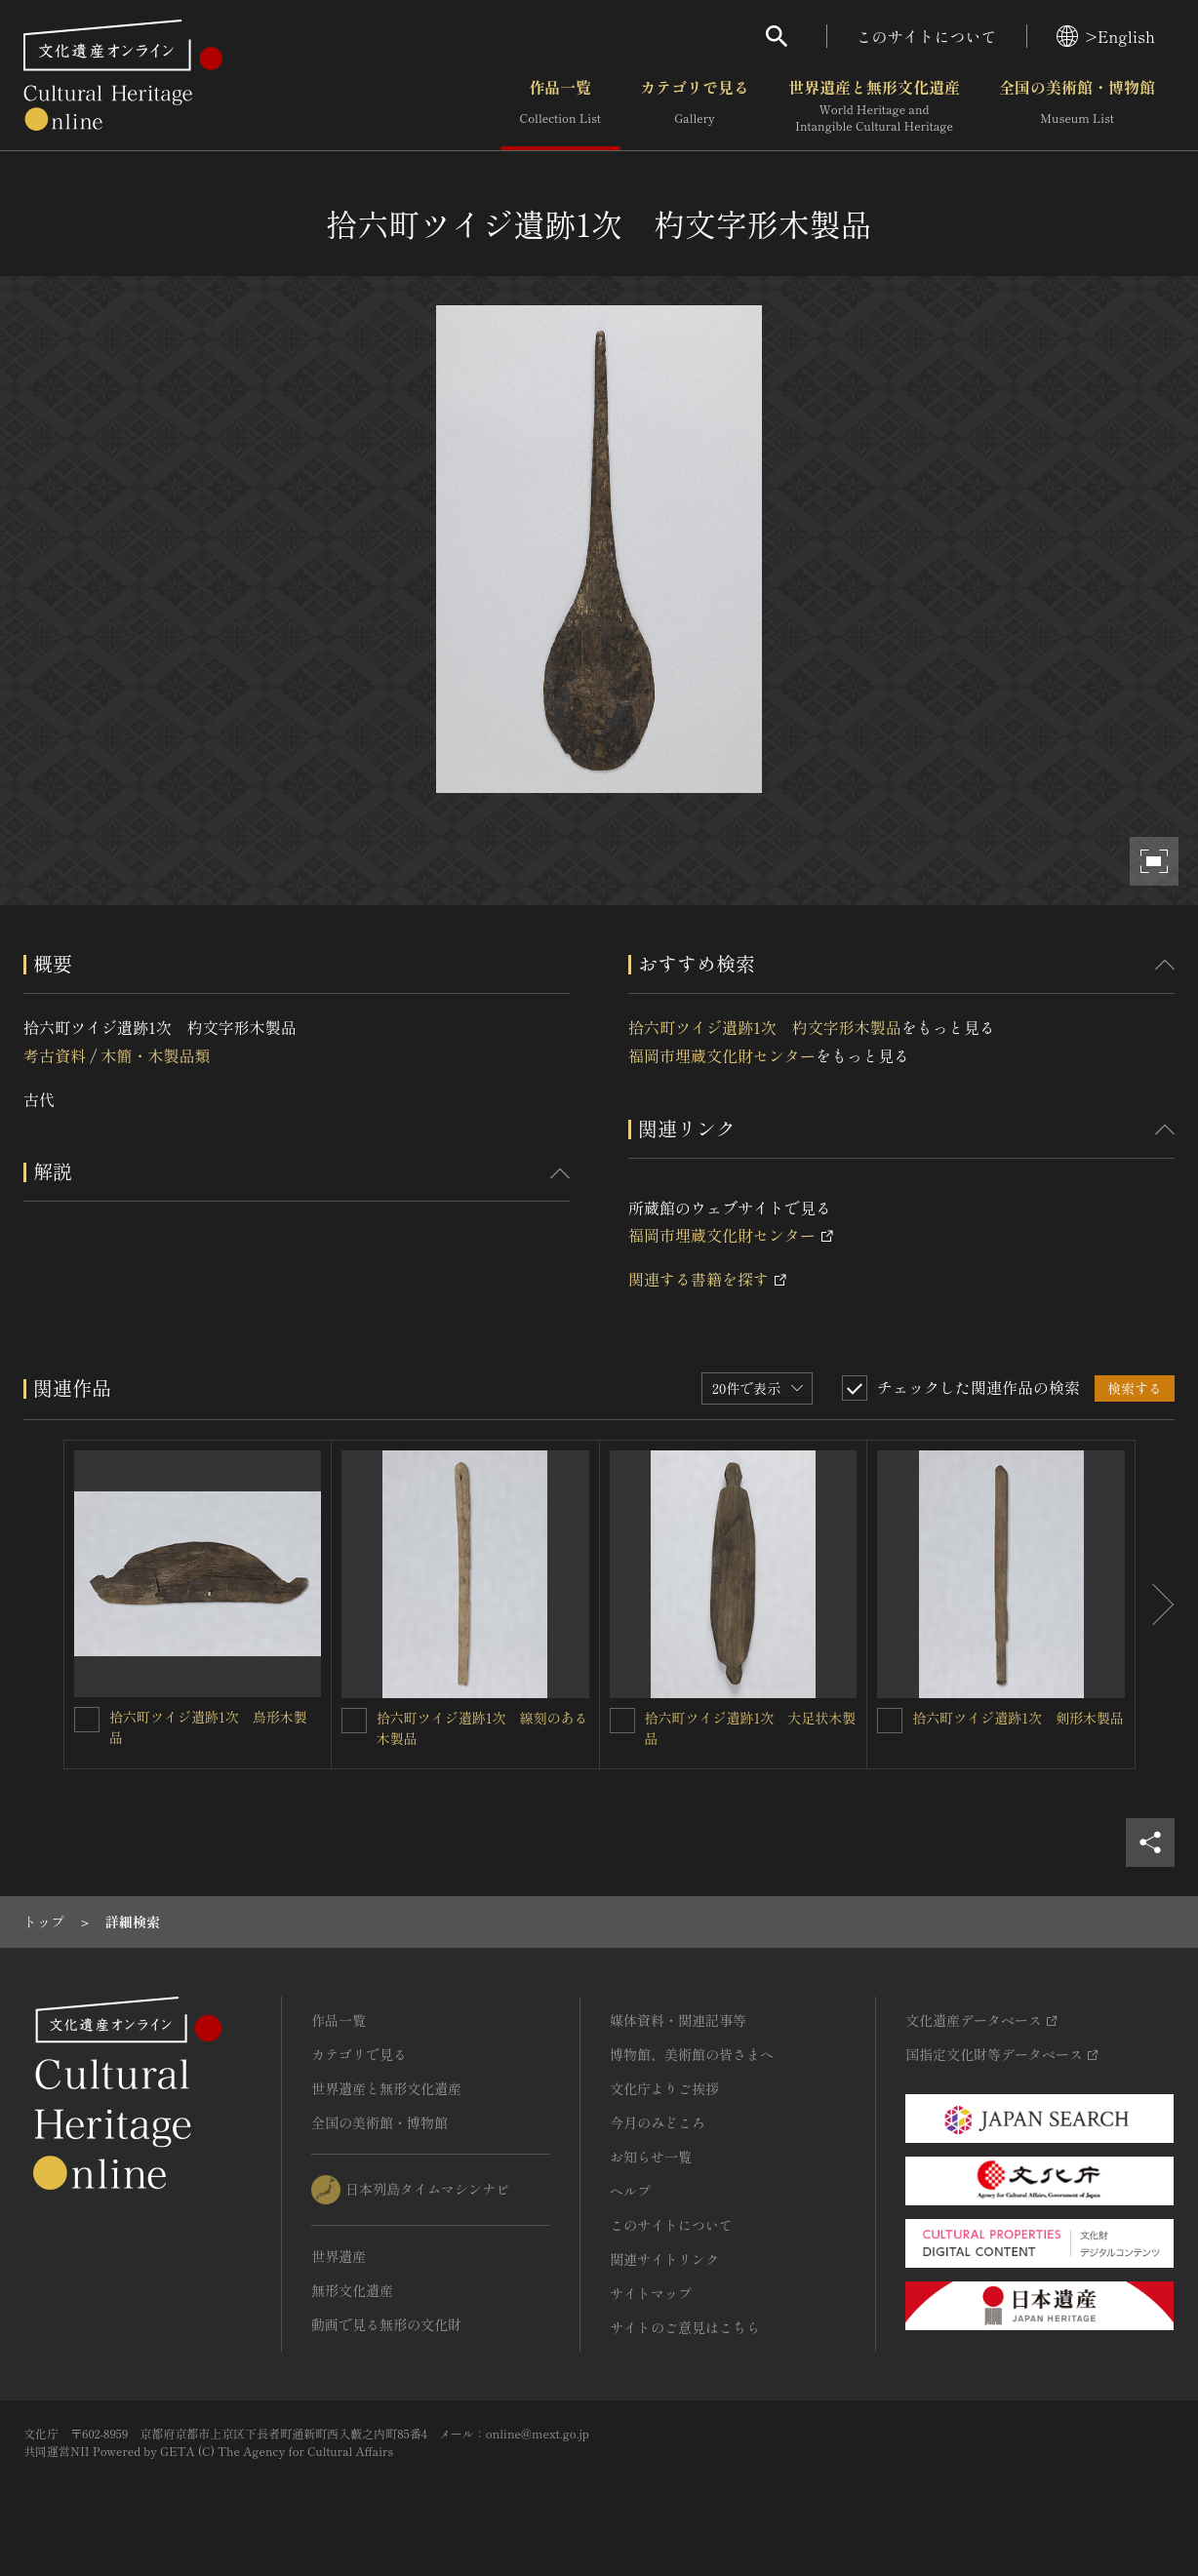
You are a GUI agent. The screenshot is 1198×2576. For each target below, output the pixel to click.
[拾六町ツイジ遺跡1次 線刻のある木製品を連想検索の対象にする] (354, 1720)
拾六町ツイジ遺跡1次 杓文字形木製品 (764, 1027)
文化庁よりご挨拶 (664, 2088)
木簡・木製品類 (155, 1055)
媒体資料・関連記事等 (678, 2020)
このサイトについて (927, 36)
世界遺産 (338, 2256)
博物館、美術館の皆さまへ (692, 2054)
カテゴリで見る (694, 106)
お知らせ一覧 (651, 2156)
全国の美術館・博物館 (1077, 106)
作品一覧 (560, 106)
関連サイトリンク (664, 2259)
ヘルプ (630, 2190)
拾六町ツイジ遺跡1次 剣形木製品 (1018, 1717)
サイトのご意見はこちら (685, 2327)
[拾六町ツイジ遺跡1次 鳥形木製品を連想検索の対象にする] (87, 1719)
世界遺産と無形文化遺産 (874, 106)
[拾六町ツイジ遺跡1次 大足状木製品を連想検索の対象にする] (622, 1720)
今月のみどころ (657, 2122)
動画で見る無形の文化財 (386, 2324)
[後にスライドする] (1155, 1604)
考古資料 (54, 1055)
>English (1106, 36)
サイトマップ (651, 2293)
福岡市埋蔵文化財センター (722, 1055)
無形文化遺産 (352, 2290)
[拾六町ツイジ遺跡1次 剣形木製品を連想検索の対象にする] (889, 1720)
